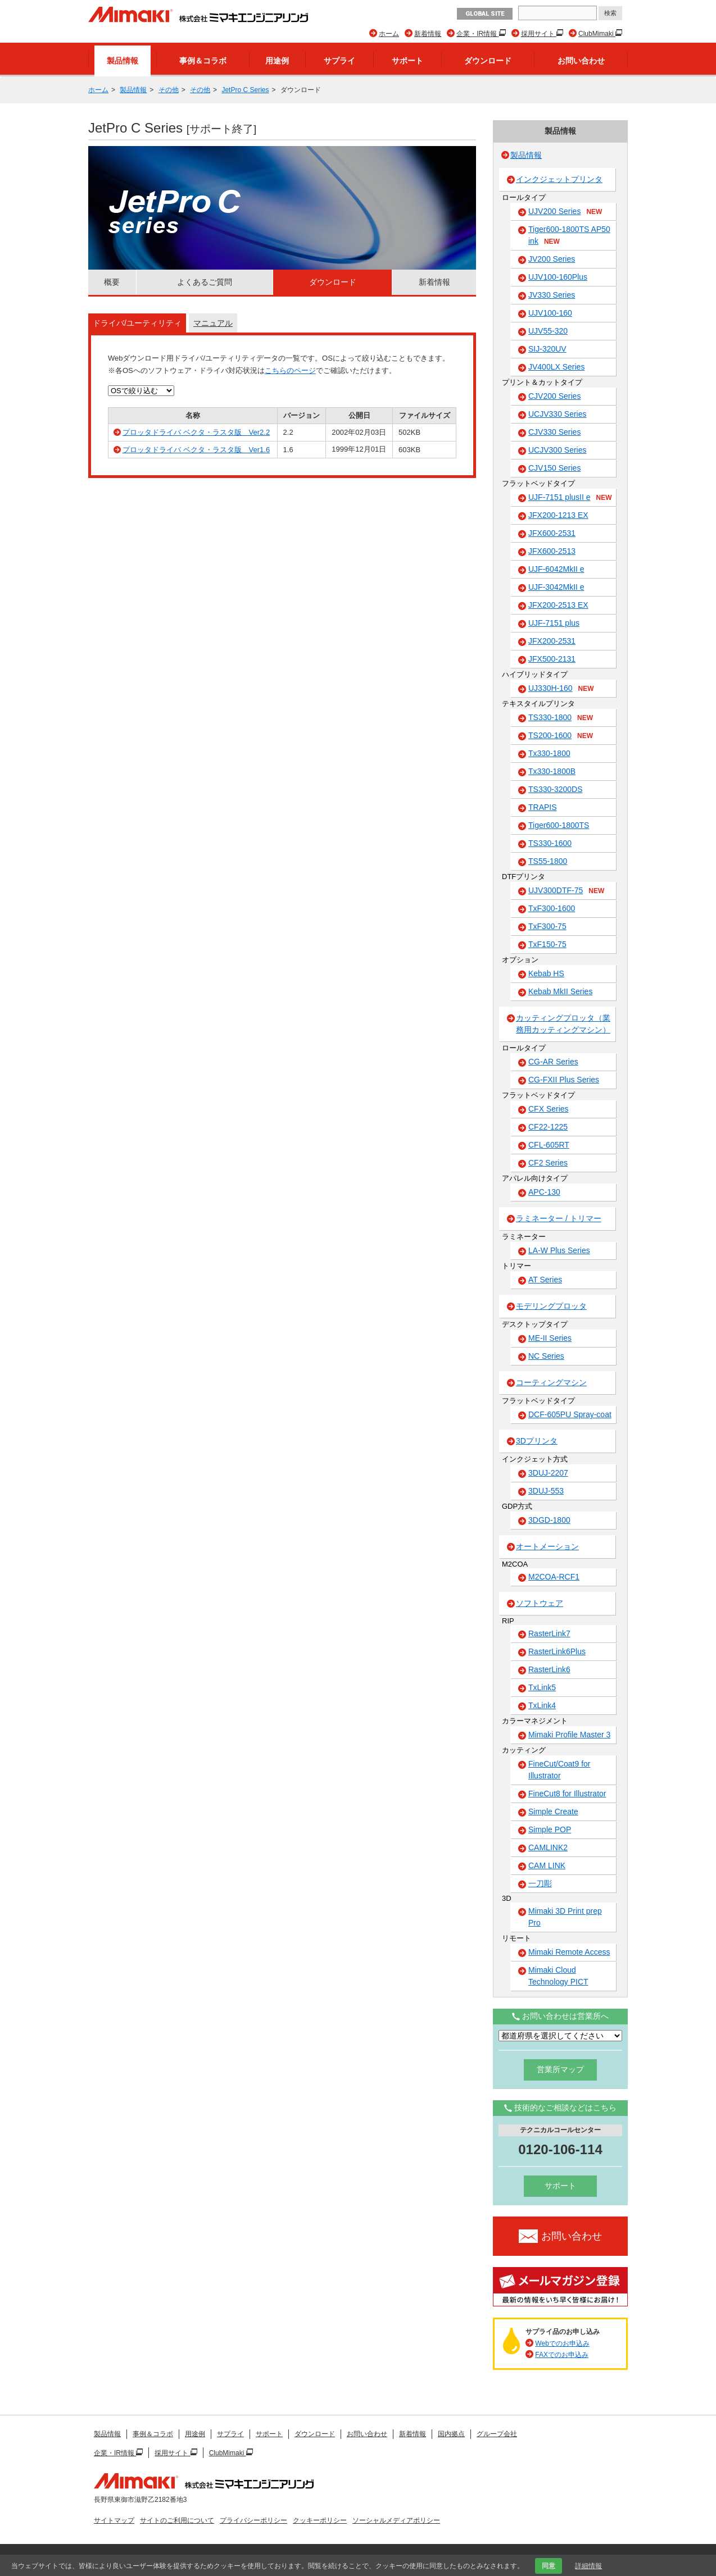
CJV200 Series (554, 396)
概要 (112, 281)
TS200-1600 (560, 736)
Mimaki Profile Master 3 (569, 1734)
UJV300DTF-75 (566, 891)
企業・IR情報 (477, 34)
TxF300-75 (547, 926)
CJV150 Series (554, 467)
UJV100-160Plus (557, 276)
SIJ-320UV (547, 348)
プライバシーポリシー (253, 2520)
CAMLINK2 (548, 1847)
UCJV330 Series (557, 413)
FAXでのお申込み (561, 2355)
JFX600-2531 (551, 533)
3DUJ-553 (546, 1490)
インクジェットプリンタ (559, 179)
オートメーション (547, 1546)
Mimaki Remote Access (569, 1951)
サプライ (339, 60)
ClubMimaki (596, 34)
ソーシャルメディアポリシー (396, 2520)
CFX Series (548, 1108)
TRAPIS (542, 807)
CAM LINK (546, 1865)
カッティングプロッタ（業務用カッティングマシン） (563, 1023)
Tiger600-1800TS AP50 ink (569, 236)
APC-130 (544, 1191)
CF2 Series (548, 1162)
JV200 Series (551, 258)
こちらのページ (290, 370)
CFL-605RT (548, 1144)
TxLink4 (542, 1705)
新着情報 (427, 34)
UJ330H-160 (561, 689)
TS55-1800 (547, 861)
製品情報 (122, 60)
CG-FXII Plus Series (563, 1079)
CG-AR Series (553, 1061)
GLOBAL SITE (484, 13)
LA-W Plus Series (559, 1250)
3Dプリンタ (537, 1440)
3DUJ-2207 (548, 1472)
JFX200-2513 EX (558, 604)
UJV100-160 (550, 312)
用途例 (277, 60)
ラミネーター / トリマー (558, 1218)
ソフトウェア (539, 1603)
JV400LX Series (556, 366)
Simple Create (553, 1811)
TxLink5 (542, 1687)
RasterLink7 (549, 1633)
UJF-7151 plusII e (570, 498)
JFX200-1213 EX (558, 515)
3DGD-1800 (549, 1519)
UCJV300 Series (557, 449)
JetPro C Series (245, 90)
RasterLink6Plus (557, 1651)
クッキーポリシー (320, 2520)
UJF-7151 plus (553, 622)
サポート (407, 60)
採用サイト (538, 34)
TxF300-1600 (551, 908)
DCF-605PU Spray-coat (569, 1414)
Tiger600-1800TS (558, 825)
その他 (168, 90)
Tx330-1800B (551, 771)
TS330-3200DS (555, 789)
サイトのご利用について (177, 2520)
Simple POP (549, 1829)
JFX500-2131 (551, 658)
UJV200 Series (565, 212)
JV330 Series (551, 294)
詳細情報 (588, 2566)
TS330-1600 (550, 843)
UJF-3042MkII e (556, 586)
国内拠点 (451, 2434)
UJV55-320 (548, 330)
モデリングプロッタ (551, 1305)
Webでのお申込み (562, 2343)
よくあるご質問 (204, 281)
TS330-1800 (560, 718)
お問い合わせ (581, 60)
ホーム (389, 34)
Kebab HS (546, 973)
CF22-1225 (548, 1126)
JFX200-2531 (551, 640)
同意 (548, 2566)
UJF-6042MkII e (556, 569)
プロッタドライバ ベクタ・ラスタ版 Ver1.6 (196, 449)
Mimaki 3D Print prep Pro (565, 1916)
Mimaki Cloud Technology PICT (558, 1975)
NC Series (546, 1355)
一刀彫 (540, 1883)
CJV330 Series (554, 431)
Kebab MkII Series (560, 991)
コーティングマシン (551, 1382)
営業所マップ (560, 2069)
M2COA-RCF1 (553, 1576)
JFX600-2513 (551, 551)
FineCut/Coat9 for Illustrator (559, 1769)
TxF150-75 (547, 944)
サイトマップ (114, 2520)
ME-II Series (550, 1337)
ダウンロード (487, 60)
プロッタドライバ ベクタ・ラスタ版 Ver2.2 (196, 432)
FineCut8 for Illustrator (567, 1793)
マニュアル (213, 322)
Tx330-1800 (549, 753)
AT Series (545, 1279)
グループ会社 (497, 2434)
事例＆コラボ (202, 60)
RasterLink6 (549, 1669)
